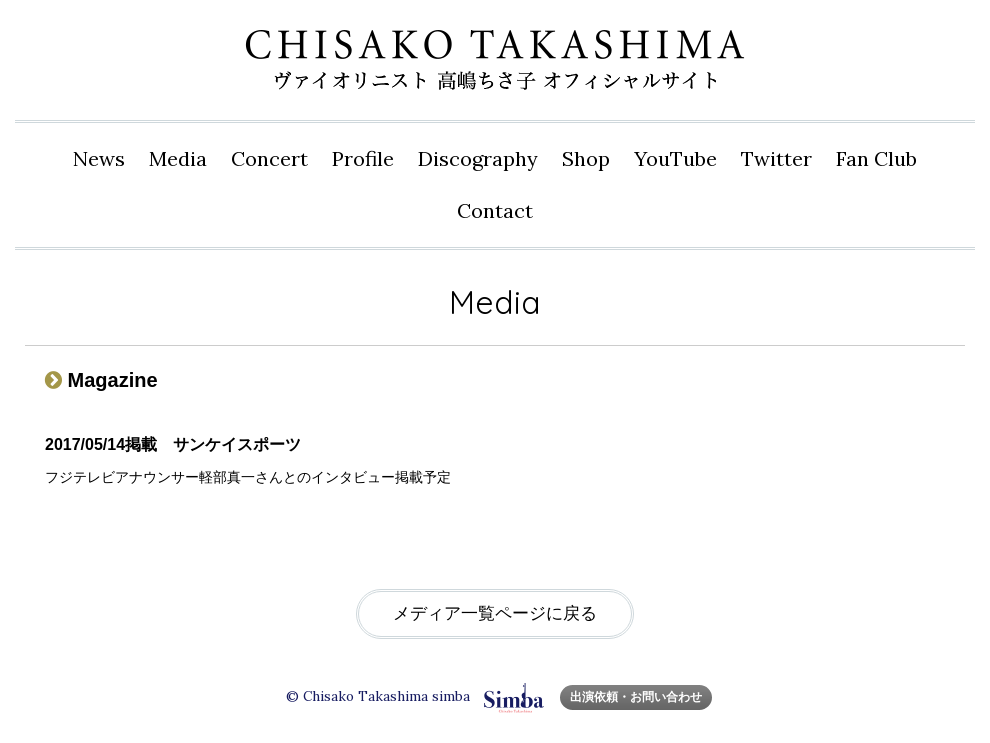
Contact (495, 210)
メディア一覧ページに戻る (495, 613)
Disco (478, 159)
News (99, 158)
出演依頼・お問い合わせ (636, 696)
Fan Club (876, 158)
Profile (363, 158)
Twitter (776, 158)
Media (178, 158)
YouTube (675, 158)
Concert (269, 158)
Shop (586, 158)
